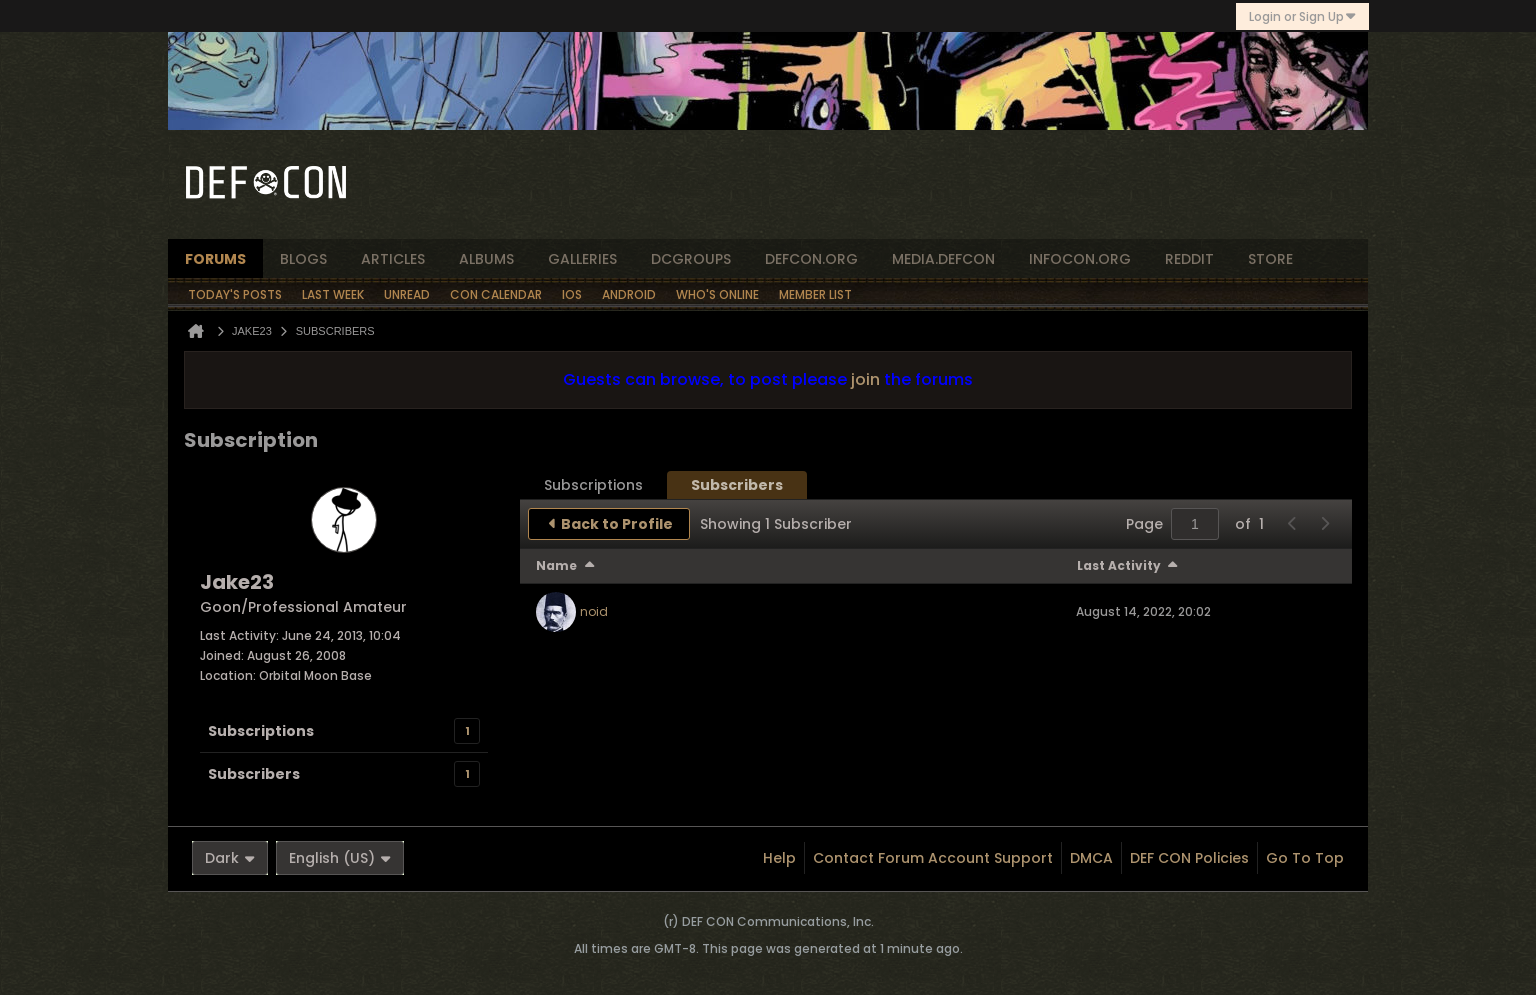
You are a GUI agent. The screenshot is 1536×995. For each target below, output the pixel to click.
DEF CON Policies (1189, 858)
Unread (407, 294)
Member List (815, 294)
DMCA (1091, 858)
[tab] (593, 485)
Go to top (1305, 858)
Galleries (582, 259)
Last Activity (1119, 565)
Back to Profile (617, 524)
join (865, 379)
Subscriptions (261, 731)
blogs (303, 259)
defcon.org (811, 259)
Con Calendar (496, 294)
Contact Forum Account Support (933, 858)
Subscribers (254, 774)
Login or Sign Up (1302, 16)
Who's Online (717, 294)
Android (629, 294)
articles (393, 259)
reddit (1189, 259)
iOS (572, 294)
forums (215, 259)
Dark (230, 858)
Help (779, 858)
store (1270, 259)
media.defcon (943, 259)
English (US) (340, 858)
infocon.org (1080, 259)
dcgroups (691, 259)
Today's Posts (235, 294)
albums (486, 259)
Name (556, 565)
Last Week (333, 294)
